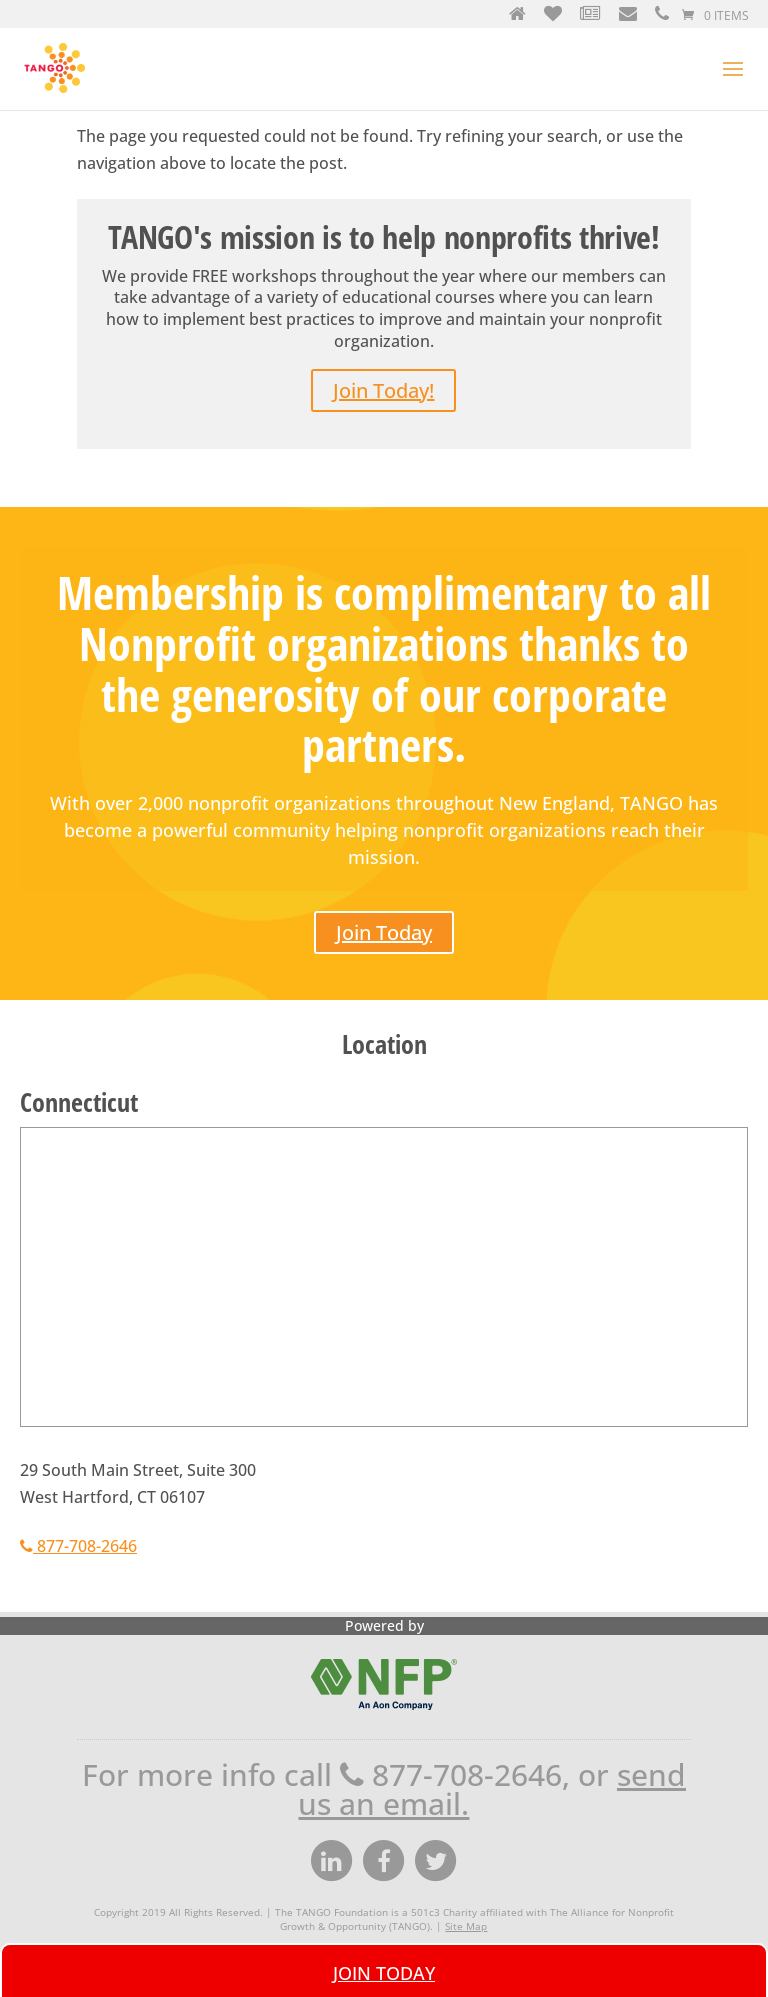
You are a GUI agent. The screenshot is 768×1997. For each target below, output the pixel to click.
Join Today (384, 932)
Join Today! (383, 390)
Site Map (466, 1926)
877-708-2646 (78, 1546)
